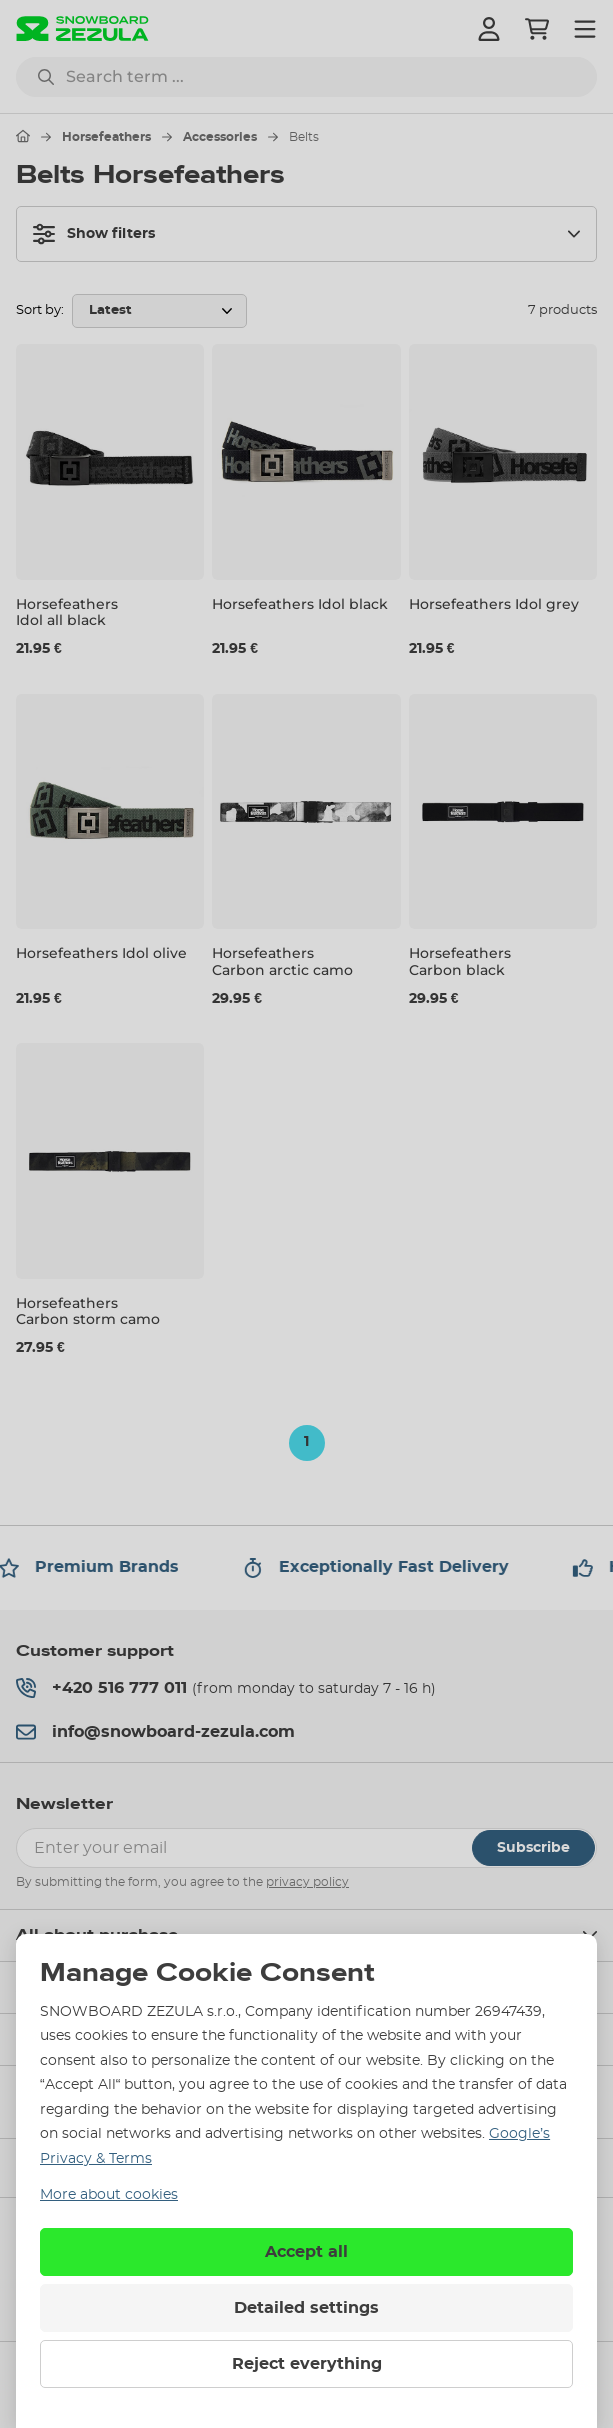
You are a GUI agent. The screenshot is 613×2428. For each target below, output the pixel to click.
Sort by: (40, 310)
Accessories (220, 137)
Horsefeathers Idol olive (101, 953)
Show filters (94, 234)
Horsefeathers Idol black (300, 604)
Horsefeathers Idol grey (494, 604)
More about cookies (109, 2195)
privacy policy (307, 1882)
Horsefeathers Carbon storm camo (88, 1311)
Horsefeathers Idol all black (67, 612)
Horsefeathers (106, 137)
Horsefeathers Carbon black (460, 961)
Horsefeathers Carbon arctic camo (282, 961)
